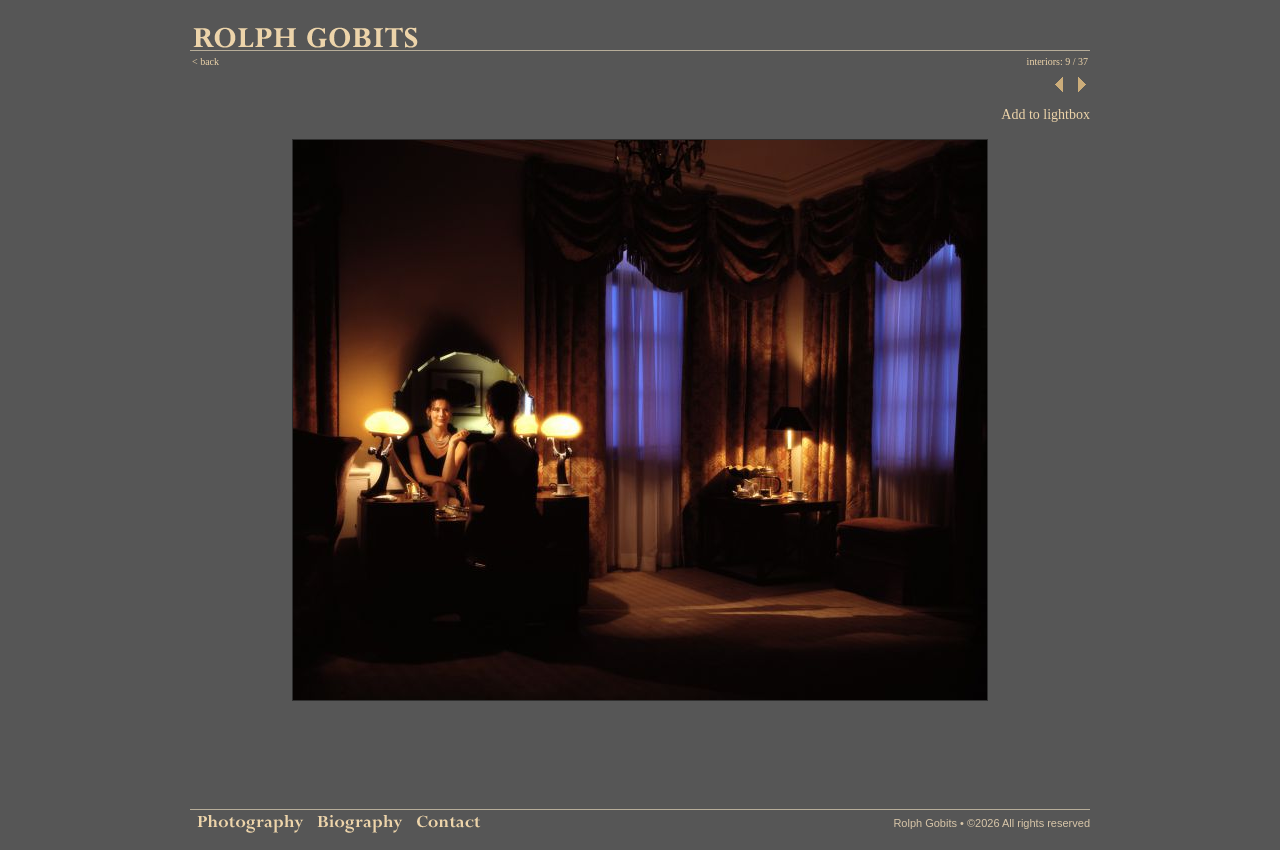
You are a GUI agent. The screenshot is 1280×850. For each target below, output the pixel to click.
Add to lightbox (1045, 114)
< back (205, 61)
